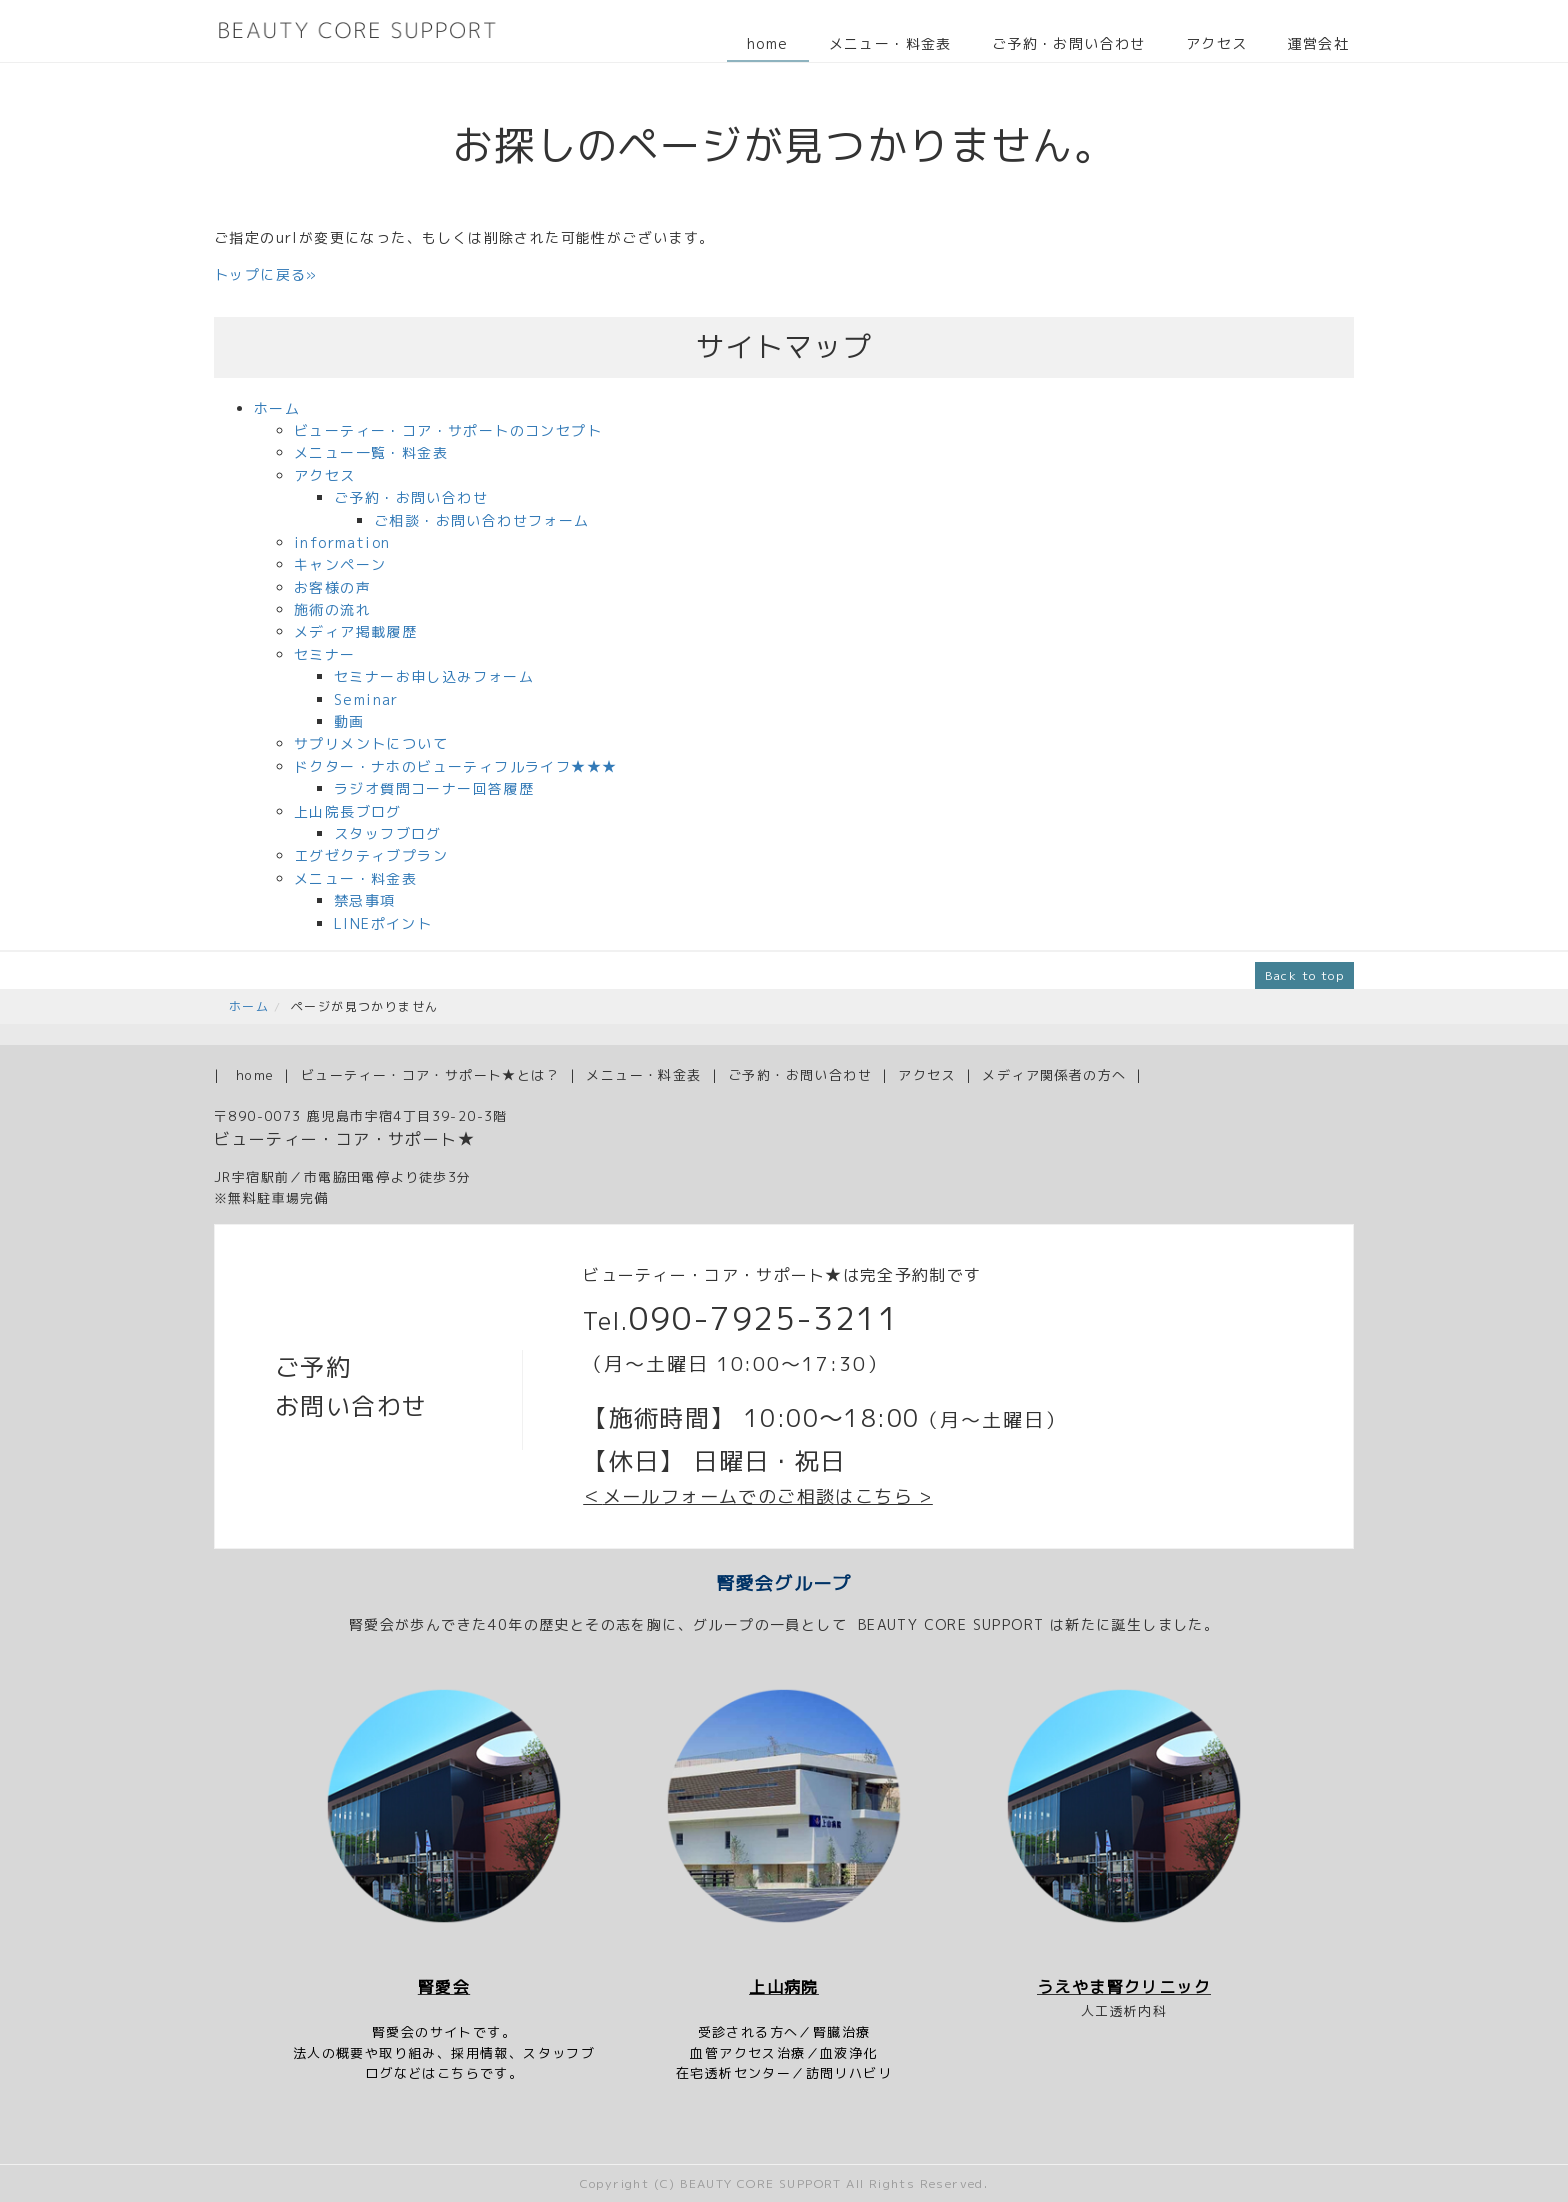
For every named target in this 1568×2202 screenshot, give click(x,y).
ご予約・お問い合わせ (1069, 43)
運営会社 (1318, 43)
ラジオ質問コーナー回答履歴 (434, 788)
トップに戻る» (266, 274)
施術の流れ (332, 609)
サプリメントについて (371, 743)
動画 (349, 721)
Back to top (1304, 975)
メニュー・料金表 (890, 43)
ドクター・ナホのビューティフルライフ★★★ (455, 766)
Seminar (366, 699)
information (342, 542)
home (768, 43)
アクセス (1217, 43)
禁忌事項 (365, 900)
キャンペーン (340, 564)
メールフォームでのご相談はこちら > (768, 1496)
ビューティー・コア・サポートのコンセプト (448, 430)
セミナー (325, 654)
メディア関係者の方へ (1054, 1075)
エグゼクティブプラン (371, 855)
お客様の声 (332, 587)
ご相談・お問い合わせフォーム (482, 520)
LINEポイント (383, 923)
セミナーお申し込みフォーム (434, 676)
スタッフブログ (388, 833)
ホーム (277, 408)
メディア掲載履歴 (355, 631)
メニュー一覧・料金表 (371, 452)
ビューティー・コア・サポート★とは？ (430, 1075)
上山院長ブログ (348, 811)
